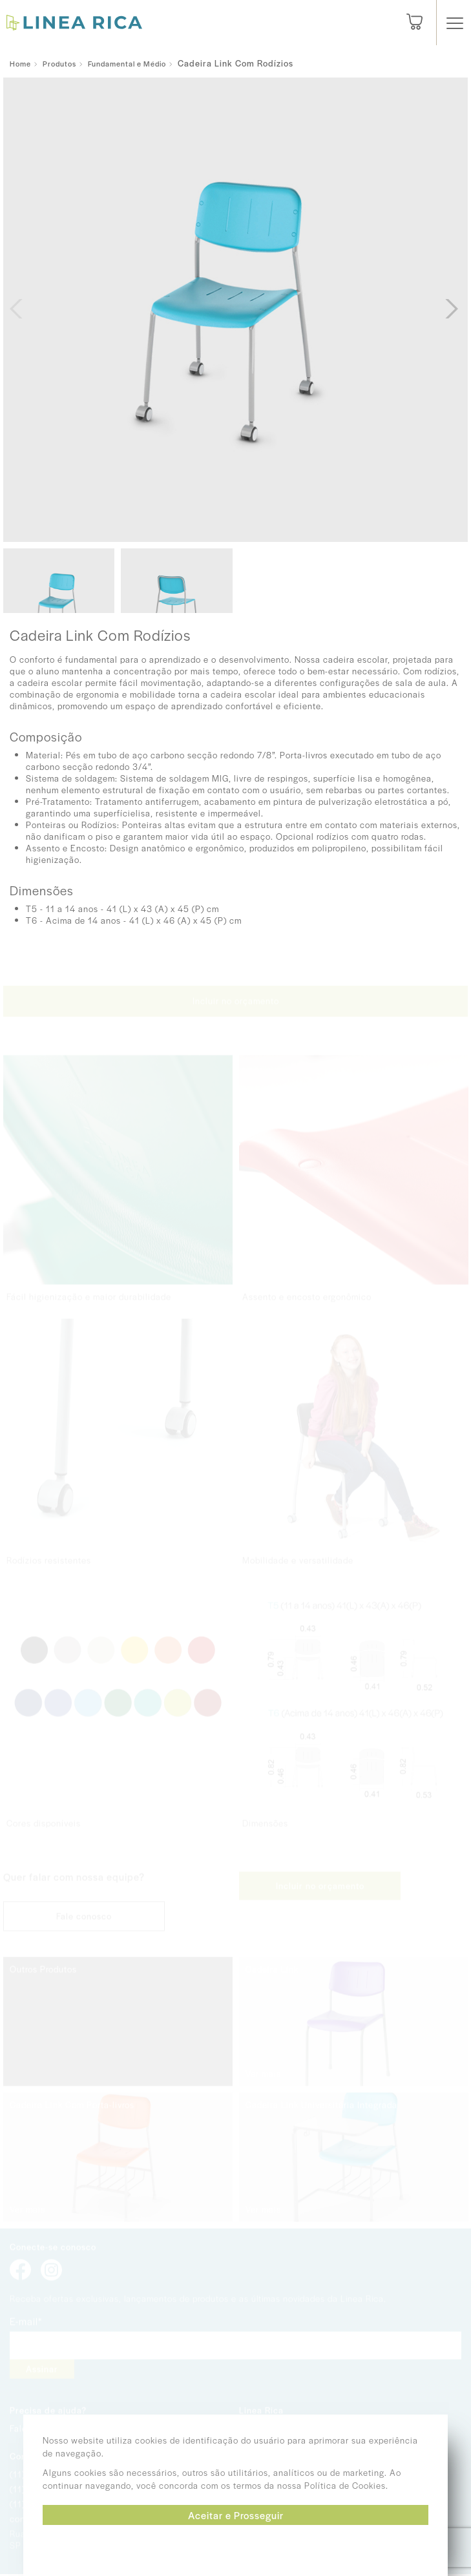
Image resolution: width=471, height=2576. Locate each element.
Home (20, 63)
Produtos (59, 63)
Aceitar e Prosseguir (236, 2515)
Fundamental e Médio (127, 63)
